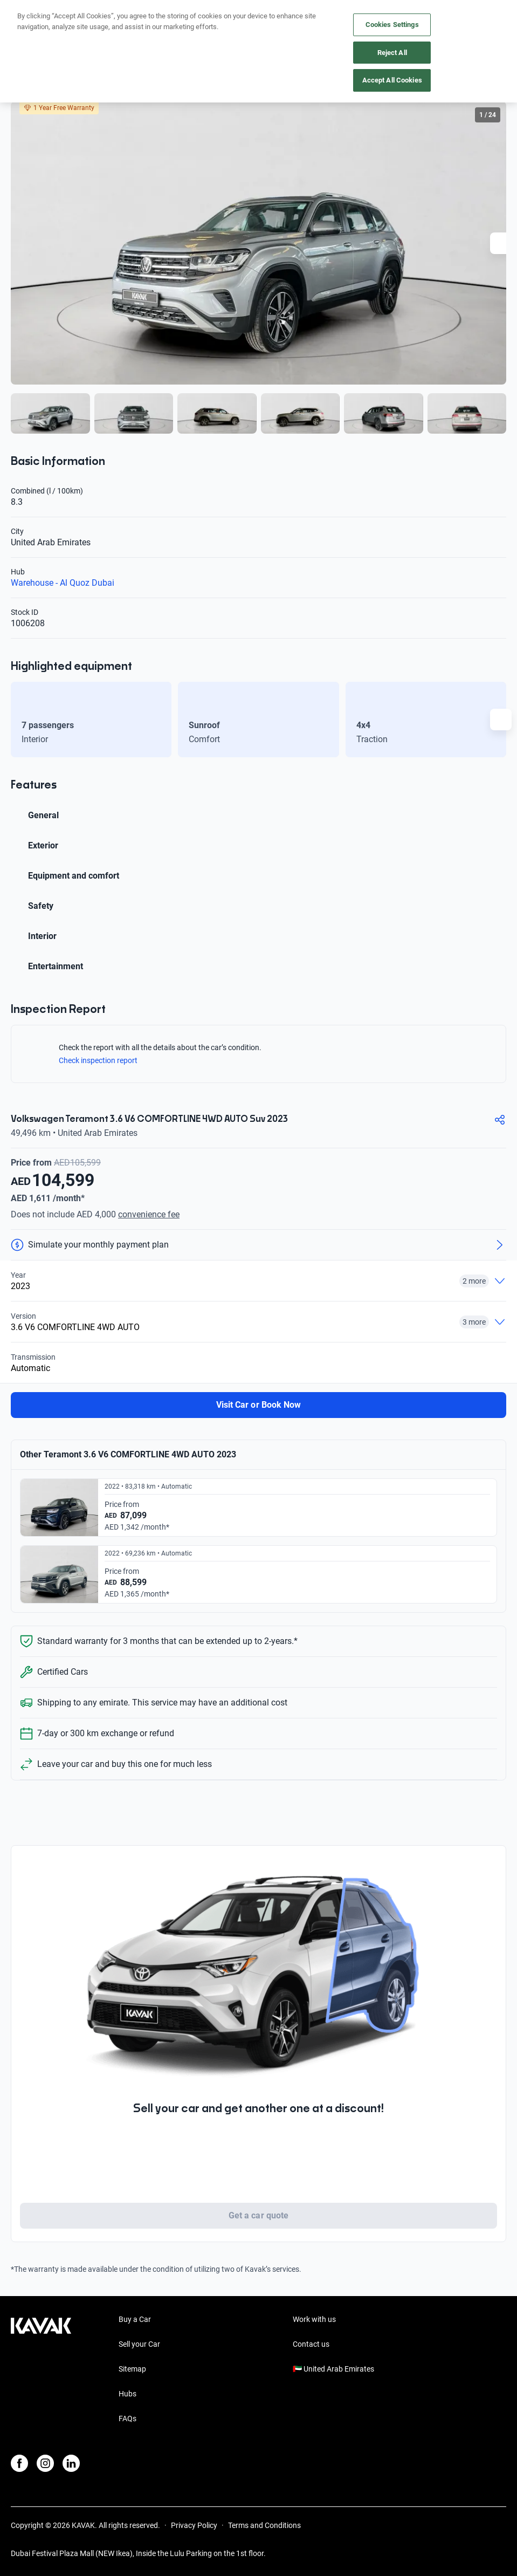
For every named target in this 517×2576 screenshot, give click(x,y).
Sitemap (132, 2369)
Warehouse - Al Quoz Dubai (62, 583)
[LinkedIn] (71, 2463)
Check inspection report (104, 1060)
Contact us (311, 2344)
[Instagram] (45, 2463)
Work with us (314, 2319)
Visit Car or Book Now (258, 1405)
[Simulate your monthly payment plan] (258, 1245)
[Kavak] (26, 15)
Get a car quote (258, 2215)
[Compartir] (499, 1119)
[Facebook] (19, 2463)
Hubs (127, 2393)
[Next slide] (501, 243)
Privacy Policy (194, 2525)
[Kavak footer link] (41, 2369)
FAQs (127, 2418)
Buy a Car (135, 2319)
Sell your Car (139, 2344)
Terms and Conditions (264, 2525)
